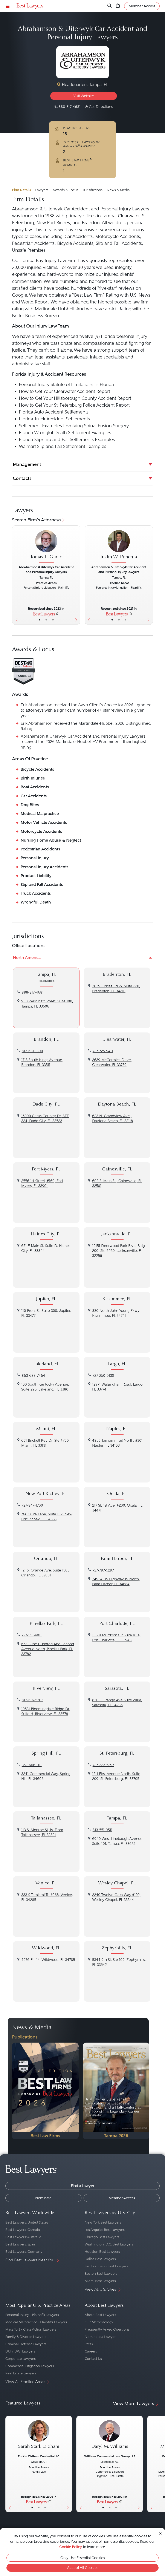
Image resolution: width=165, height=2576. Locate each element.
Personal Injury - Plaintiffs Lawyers (32, 2315)
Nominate (43, 2198)
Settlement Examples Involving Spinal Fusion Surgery (74, 425)
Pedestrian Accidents (33, 243)
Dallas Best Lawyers (100, 2259)
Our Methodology (99, 2322)
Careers (91, 2351)
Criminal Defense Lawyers (25, 2344)
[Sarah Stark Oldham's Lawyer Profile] (38, 2436)
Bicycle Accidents (75, 243)
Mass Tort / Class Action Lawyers (30, 2329)
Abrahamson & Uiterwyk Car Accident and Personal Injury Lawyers (80, 208)
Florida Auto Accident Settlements (54, 412)
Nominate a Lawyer (100, 2337)
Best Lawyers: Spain (20, 2244)
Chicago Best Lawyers (102, 2237)
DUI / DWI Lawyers (20, 2351)
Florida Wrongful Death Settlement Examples (65, 432)
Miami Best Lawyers (100, 2281)
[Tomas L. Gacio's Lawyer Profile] (46, 547)
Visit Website (83, 96)
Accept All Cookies (82, 2567)
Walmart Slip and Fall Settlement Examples (62, 446)
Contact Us (93, 2359)
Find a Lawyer (82, 2186)
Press (89, 2344)
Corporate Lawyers (20, 2359)
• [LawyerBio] (46, 620)
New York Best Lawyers (103, 2222)
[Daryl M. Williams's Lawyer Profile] (109, 2436)
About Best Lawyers (100, 2315)
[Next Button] (76, 575)
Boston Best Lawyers (101, 2273)
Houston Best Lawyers (102, 2252)
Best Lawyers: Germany (23, 2252)
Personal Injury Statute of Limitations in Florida (66, 384)
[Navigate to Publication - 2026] (45, 2091)
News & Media (118, 190)
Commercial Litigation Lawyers (29, 2366)
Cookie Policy (70, 2547)
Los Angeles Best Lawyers (105, 2230)
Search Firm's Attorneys (39, 519)
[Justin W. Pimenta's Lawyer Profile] (118, 547)
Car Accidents (79, 236)
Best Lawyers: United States (26, 2222)
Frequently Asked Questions (107, 2329)
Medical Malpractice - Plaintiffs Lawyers (36, 2322)
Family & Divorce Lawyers (25, 2337)
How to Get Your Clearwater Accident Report (64, 391)
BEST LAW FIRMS (77, 160)
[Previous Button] (15, 575)
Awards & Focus (65, 190)
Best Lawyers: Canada (22, 2230)
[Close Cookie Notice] (160, 2533)
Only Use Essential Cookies (82, 2558)
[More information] (57, 613)
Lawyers (41, 190)
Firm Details (21, 190)
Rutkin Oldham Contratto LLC (39, 2456)
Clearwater (129, 215)
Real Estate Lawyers (21, 2373)
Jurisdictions (92, 190)
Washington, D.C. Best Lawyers (109, 2244)
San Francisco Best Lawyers (106, 2266)
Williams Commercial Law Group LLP (109, 2456)
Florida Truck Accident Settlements (54, 418)
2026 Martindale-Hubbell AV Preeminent (83, 741)
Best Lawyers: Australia (23, 2237)
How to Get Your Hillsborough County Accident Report (75, 398)
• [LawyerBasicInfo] (39, 620)
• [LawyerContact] (53, 620)
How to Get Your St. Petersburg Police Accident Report (74, 405)
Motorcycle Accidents (117, 236)
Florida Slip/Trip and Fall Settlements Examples (67, 439)
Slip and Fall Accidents (119, 243)
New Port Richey (53, 222)
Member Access (121, 2198)
